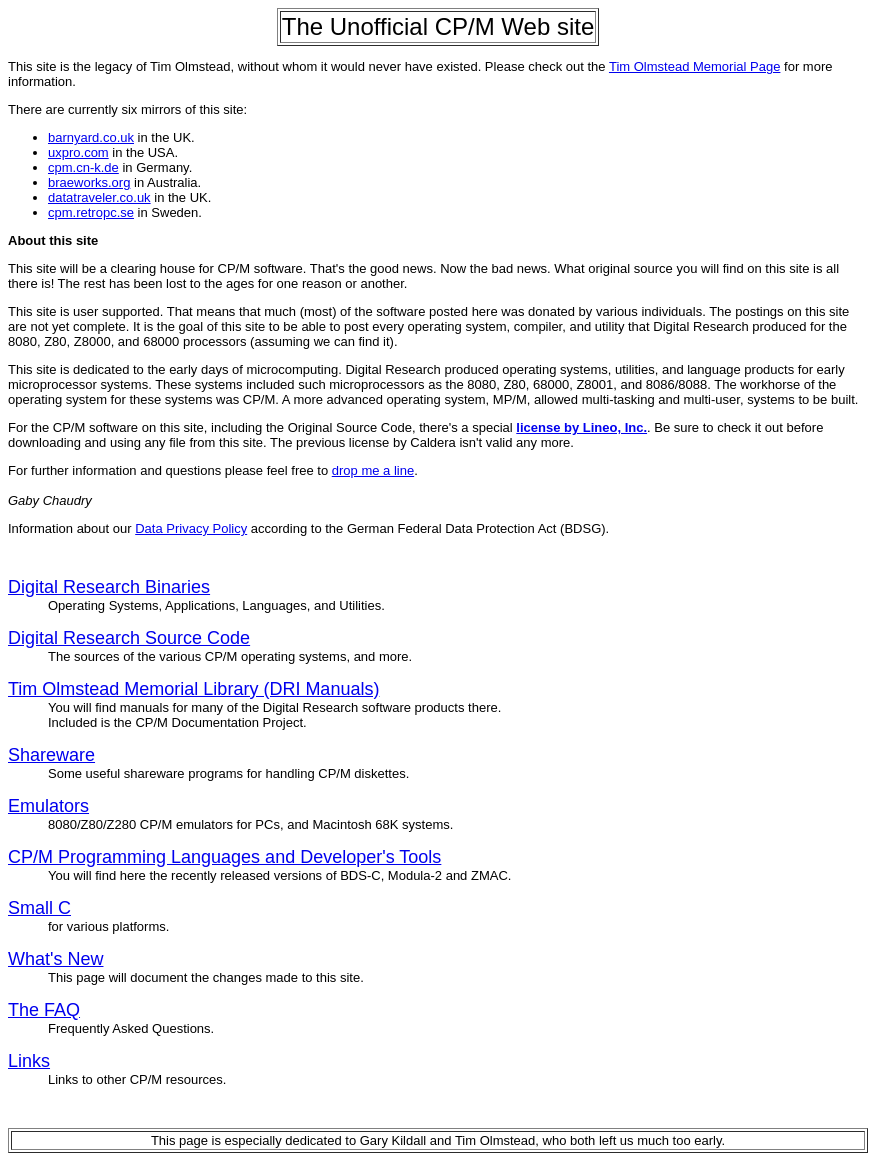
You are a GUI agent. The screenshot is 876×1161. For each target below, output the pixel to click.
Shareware (51, 755)
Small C (39, 908)
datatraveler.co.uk (99, 197)
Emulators (48, 806)
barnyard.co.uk (91, 137)
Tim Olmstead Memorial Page (694, 66)
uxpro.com (78, 152)
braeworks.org (89, 182)
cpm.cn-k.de (83, 167)
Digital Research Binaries (109, 587)
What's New (55, 959)
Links (29, 1061)
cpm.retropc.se (91, 212)
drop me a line (373, 470)
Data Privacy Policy (191, 528)
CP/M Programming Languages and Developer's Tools (224, 857)
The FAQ (44, 1010)
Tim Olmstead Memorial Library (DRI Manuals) (193, 689)
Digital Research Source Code (129, 638)
